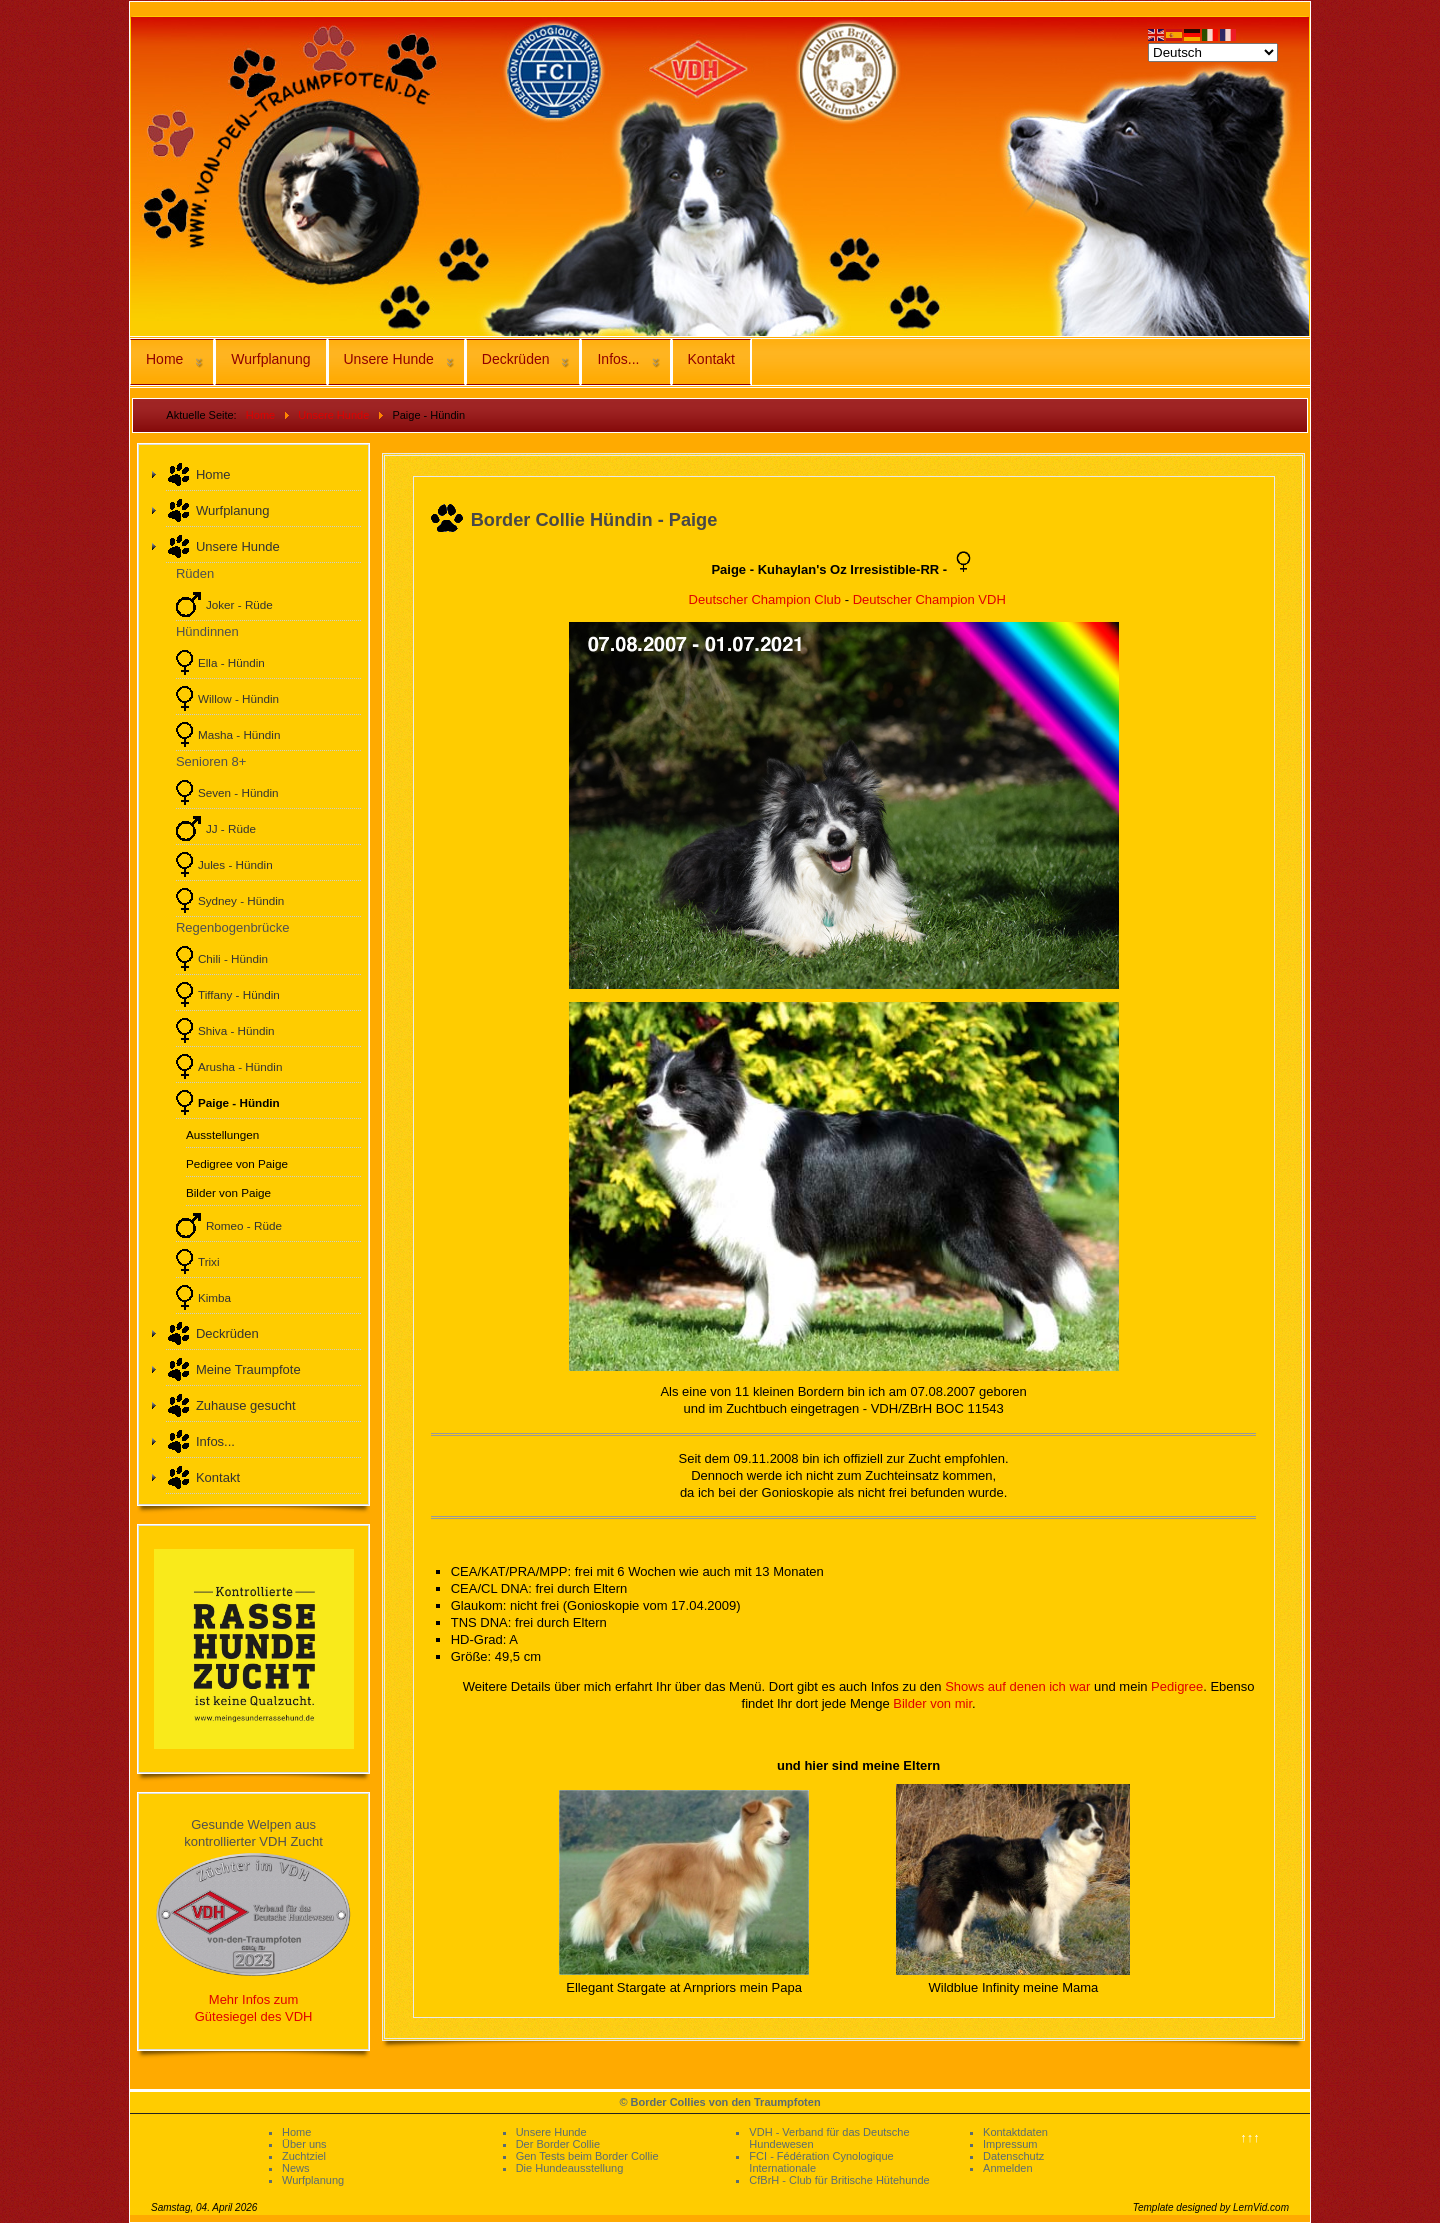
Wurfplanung (270, 359)
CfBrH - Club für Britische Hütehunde (839, 2180)
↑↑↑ (1250, 2137)
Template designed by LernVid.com (1211, 2207)
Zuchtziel (304, 2156)
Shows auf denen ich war (1017, 1686)
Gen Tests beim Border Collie (587, 2156)
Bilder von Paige (228, 1192)
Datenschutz (1013, 2156)
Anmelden (1008, 2168)
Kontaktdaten (1015, 2132)
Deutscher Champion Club (765, 599)
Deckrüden (516, 359)
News (296, 2168)
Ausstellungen (222, 1134)
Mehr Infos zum (254, 1999)
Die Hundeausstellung (570, 2168)
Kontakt (711, 359)
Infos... (618, 359)
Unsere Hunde (389, 359)
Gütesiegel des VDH (254, 2016)
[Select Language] (1213, 52)
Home (164, 359)
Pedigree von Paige (237, 1163)
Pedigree (1177, 1686)
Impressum (1010, 2144)
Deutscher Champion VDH (929, 599)
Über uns (304, 2144)
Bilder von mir (932, 1703)
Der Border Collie (558, 2144)
